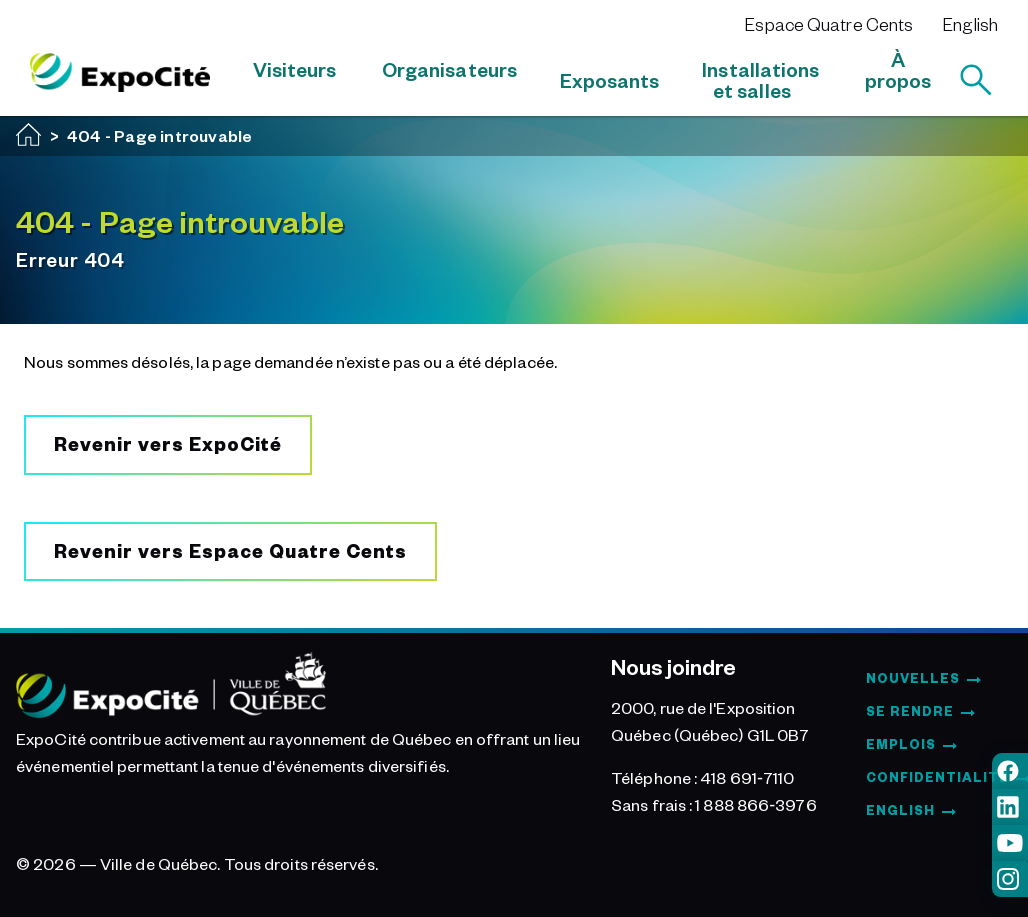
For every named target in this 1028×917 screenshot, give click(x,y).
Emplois (901, 744)
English (970, 24)
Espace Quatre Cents (829, 24)
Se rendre (910, 711)
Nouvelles (913, 678)
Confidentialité (937, 777)
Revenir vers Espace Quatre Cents (230, 550)
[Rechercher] (976, 80)
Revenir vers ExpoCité (168, 443)
